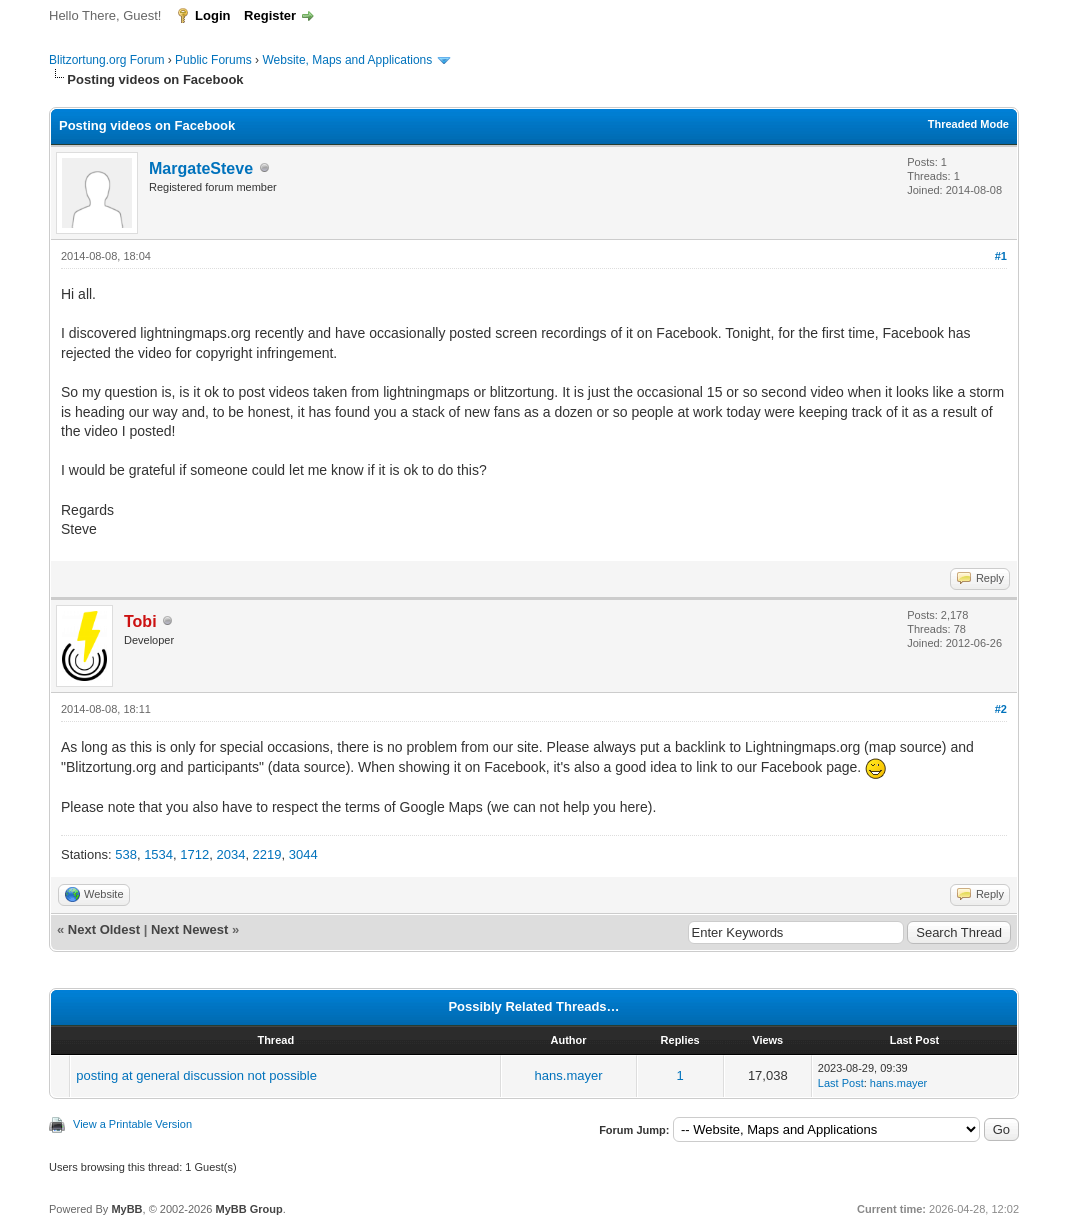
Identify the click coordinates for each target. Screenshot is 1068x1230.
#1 (1001, 256)
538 (126, 854)
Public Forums (213, 60)
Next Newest (189, 929)
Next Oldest (104, 929)
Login (212, 15)
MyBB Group (248, 1209)
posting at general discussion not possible (196, 1075)
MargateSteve (201, 168)
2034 (230, 854)
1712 (194, 854)
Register (270, 15)
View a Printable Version (132, 1124)
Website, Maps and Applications (347, 60)
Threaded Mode (968, 124)
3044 (303, 854)
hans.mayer (569, 1075)
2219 (267, 854)
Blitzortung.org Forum (106, 60)
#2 (1001, 709)
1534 (158, 854)
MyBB (126, 1209)
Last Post (841, 1083)
